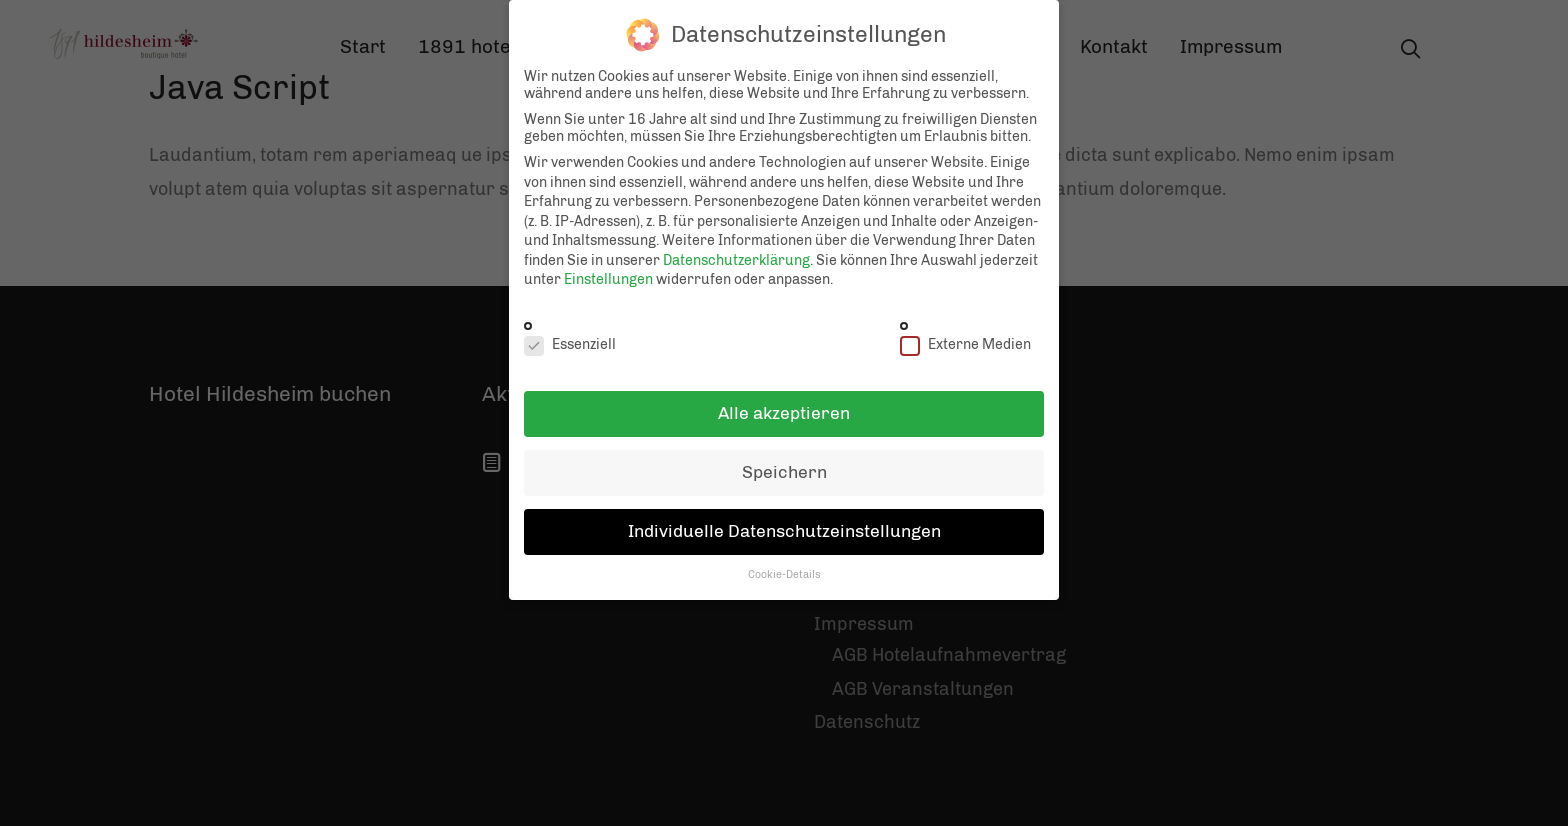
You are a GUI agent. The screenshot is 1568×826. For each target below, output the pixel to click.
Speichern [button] (784, 460)
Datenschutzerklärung (736, 248)
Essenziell (570, 331)
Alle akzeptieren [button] (784, 401)
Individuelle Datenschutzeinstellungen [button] (784, 519)
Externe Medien (965, 331)
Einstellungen (608, 267)
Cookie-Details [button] (784, 562)
